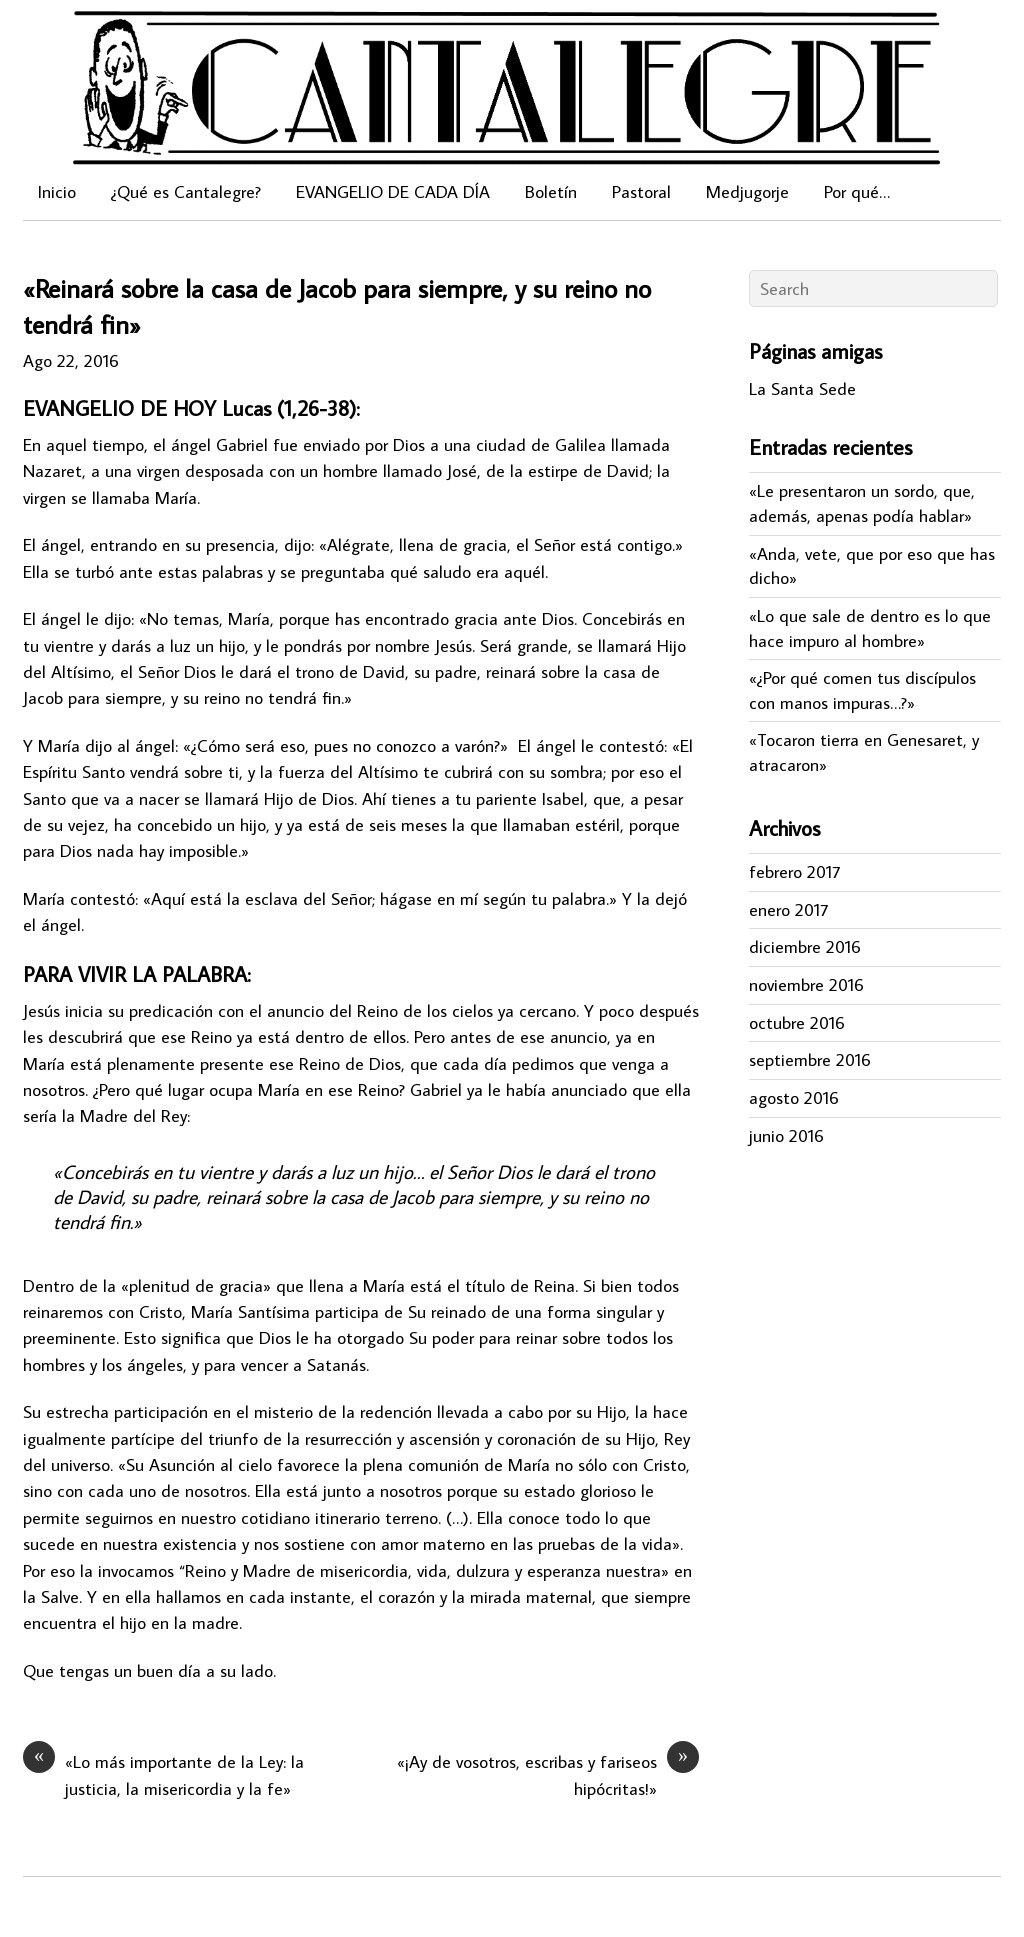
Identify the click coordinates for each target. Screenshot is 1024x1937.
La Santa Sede (802, 388)
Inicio (57, 191)
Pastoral (641, 191)
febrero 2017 (794, 871)
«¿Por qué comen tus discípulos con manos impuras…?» (862, 690)
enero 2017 (788, 909)
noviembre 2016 (806, 984)
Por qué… (857, 191)
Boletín (551, 191)
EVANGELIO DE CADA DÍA (393, 191)
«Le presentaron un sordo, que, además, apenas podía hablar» (862, 503)
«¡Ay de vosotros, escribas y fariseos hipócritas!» (548, 1774)
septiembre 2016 (810, 1059)
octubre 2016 (797, 1022)
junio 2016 (786, 1135)
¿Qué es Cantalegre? (186, 191)
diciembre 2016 (805, 946)
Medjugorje (747, 191)
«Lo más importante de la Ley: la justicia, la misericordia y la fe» (163, 1774)
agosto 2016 (794, 1097)
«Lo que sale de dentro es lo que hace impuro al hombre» (870, 628)
